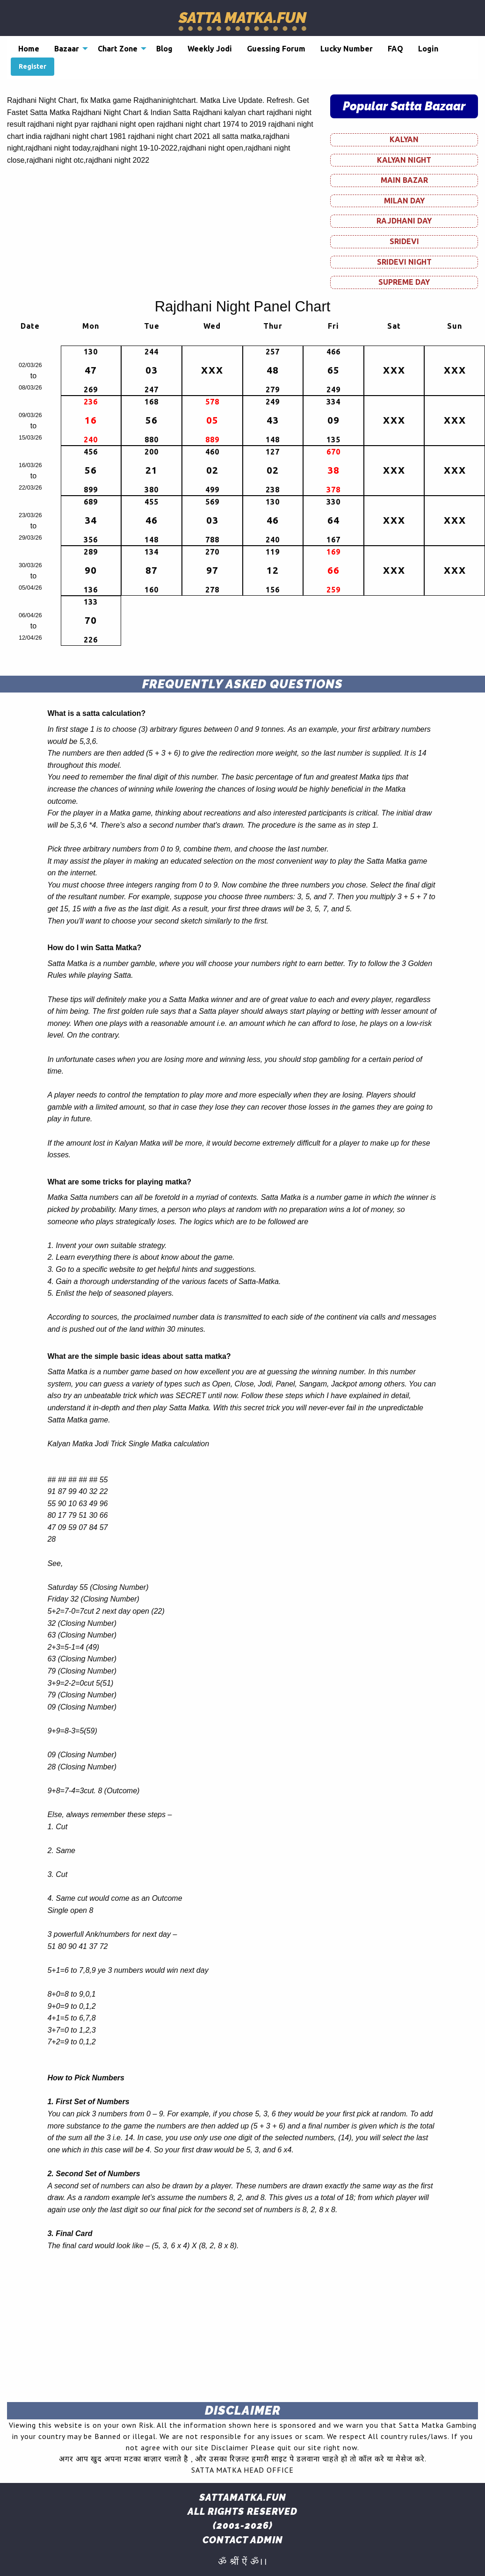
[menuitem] (29, 49)
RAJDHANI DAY (404, 220)
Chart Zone (118, 48)
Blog (164, 48)
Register (32, 66)
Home (28, 48)
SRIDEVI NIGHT (404, 262)
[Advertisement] (242, 2329)
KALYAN (404, 139)
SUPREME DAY (404, 282)
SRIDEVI (404, 241)
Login (428, 48)
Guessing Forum (276, 48)
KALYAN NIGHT (404, 160)
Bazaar (66, 48)
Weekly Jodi (210, 48)
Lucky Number (346, 48)
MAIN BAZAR (404, 180)
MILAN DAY (404, 200)
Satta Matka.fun (242, 17)
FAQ (395, 48)
